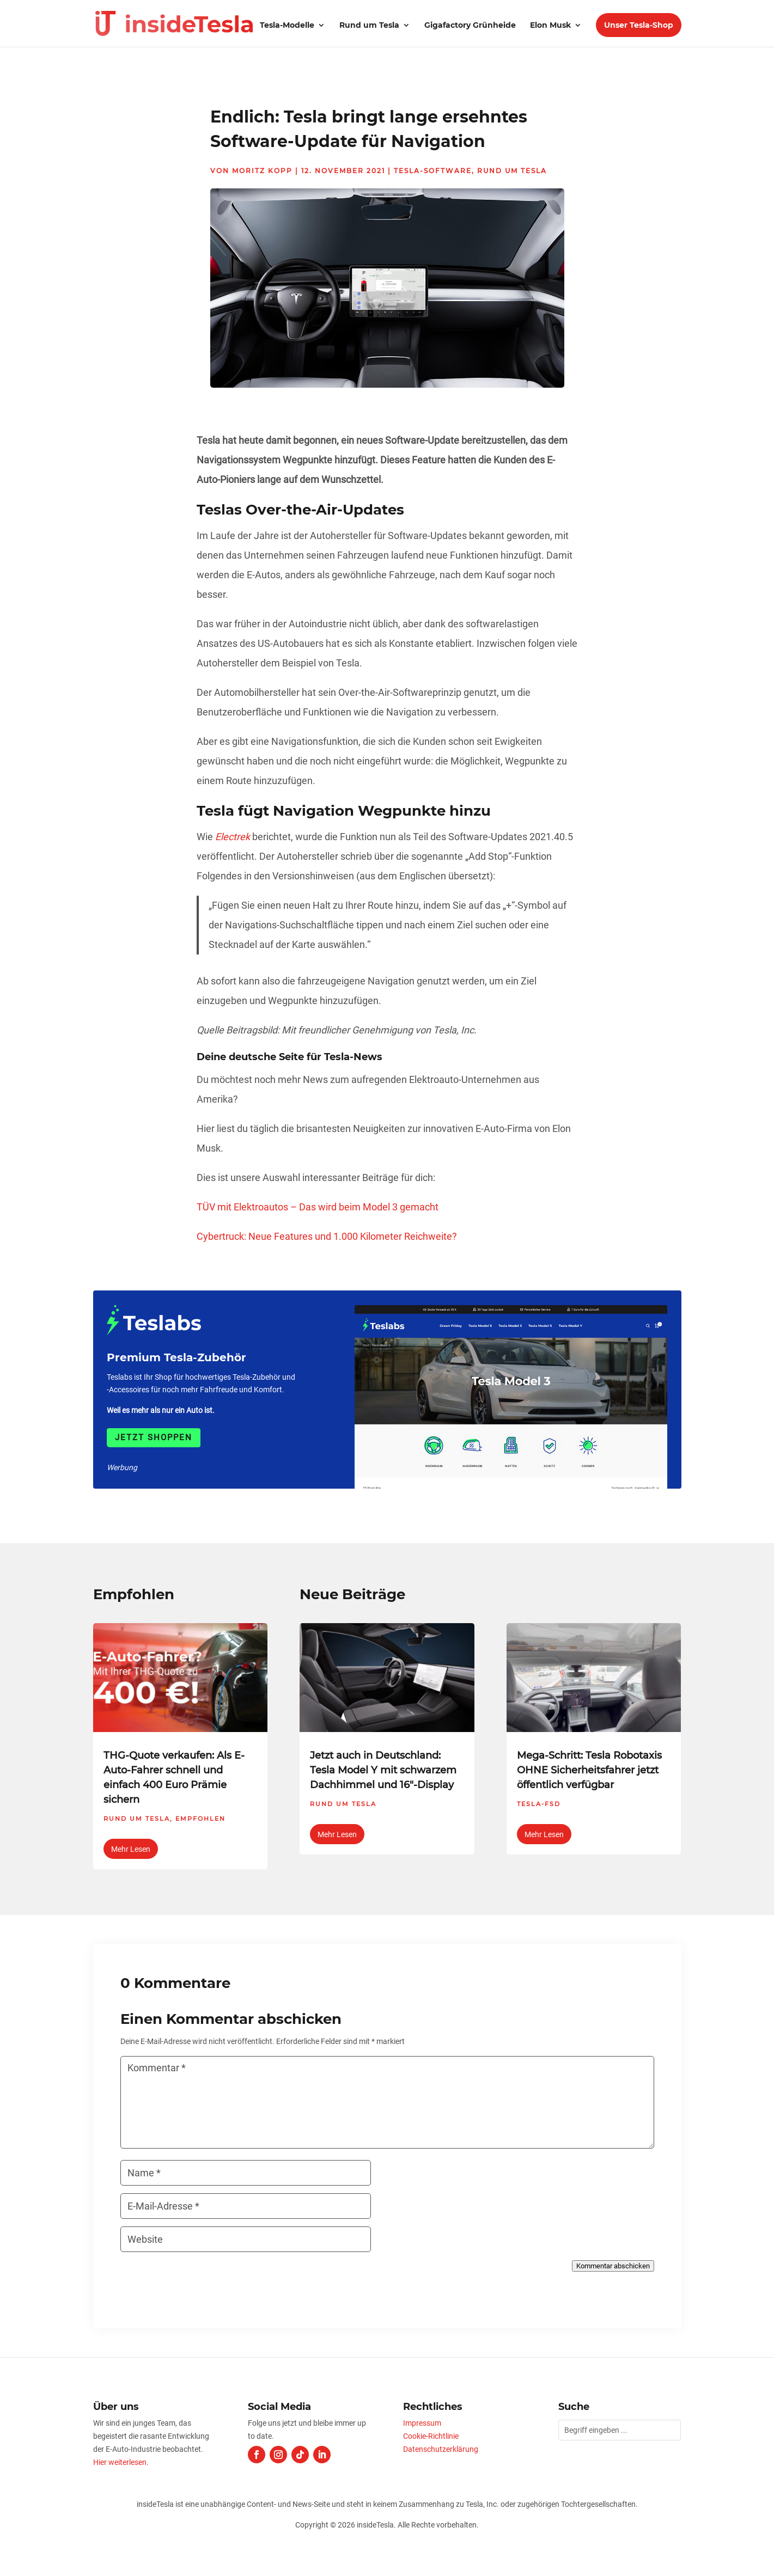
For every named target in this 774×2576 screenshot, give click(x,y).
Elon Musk (550, 25)
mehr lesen (130, 1849)
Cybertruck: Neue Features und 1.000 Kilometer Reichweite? (327, 1236)
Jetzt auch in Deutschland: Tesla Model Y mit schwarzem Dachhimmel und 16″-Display (383, 1770)
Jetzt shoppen (153, 1437)
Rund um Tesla (369, 25)
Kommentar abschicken (613, 2266)
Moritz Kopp (262, 171)
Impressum (422, 2423)
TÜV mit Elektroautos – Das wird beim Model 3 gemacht (317, 1207)
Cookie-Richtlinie (431, 2436)
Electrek (232, 836)
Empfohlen (200, 1818)
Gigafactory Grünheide (470, 25)
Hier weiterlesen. (121, 2462)
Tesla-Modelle (287, 25)
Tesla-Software (433, 171)
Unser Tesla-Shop (638, 25)
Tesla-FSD (538, 1804)
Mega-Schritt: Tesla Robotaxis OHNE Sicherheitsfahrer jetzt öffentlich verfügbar (589, 1770)
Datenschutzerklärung (440, 2449)
